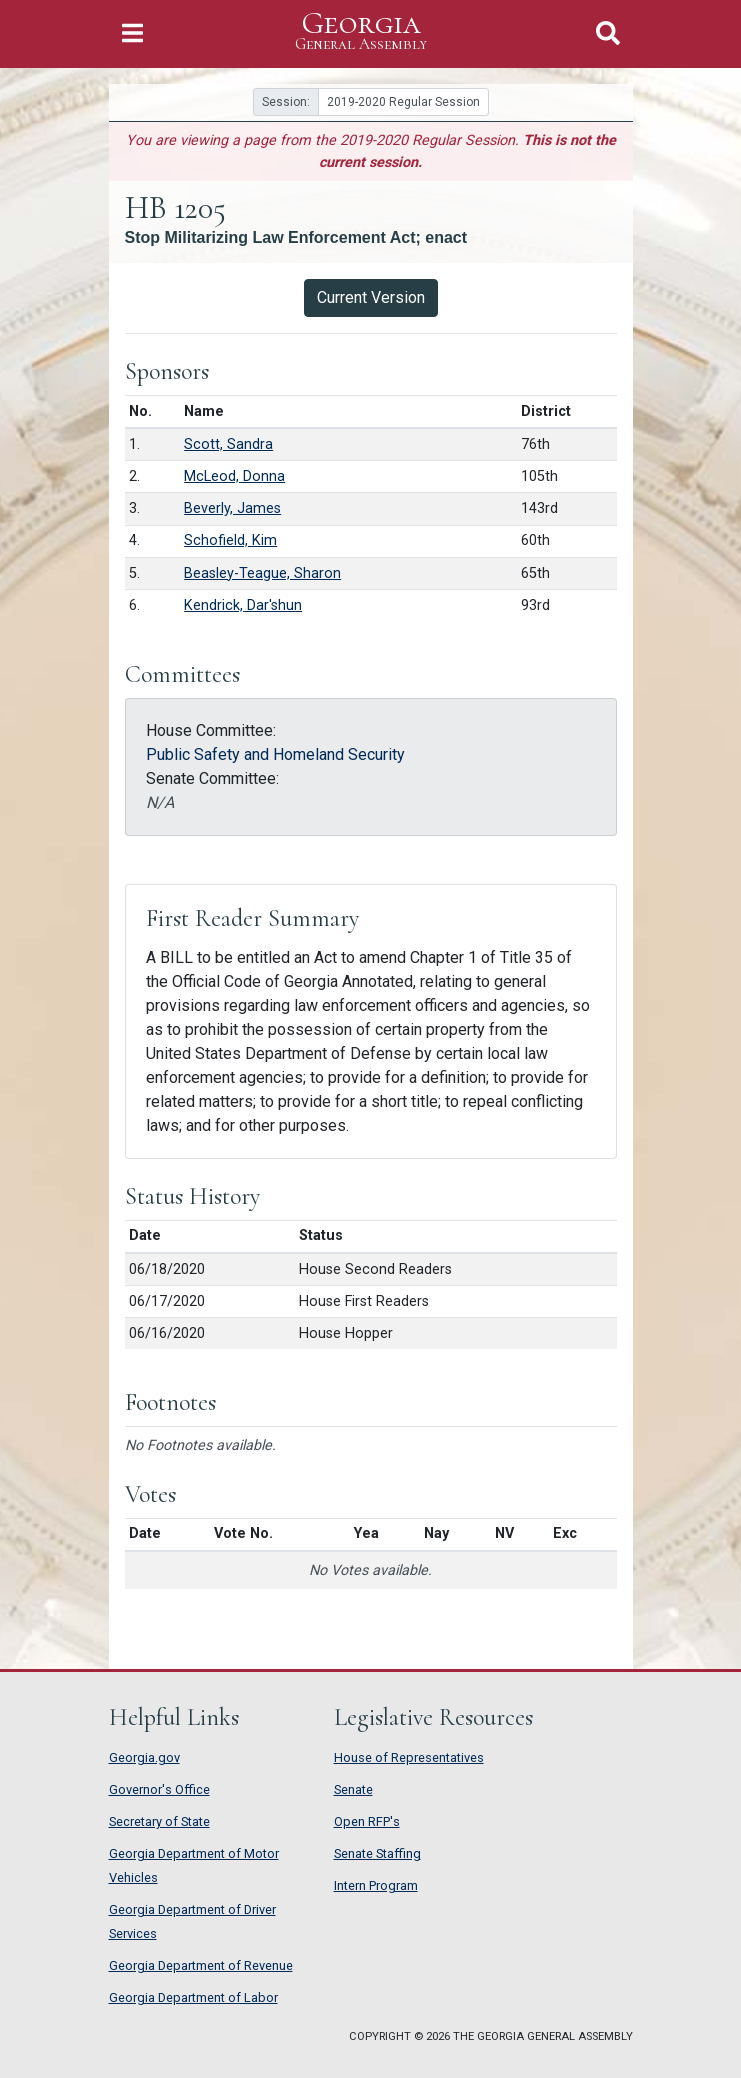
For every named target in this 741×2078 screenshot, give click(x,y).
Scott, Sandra (228, 444)
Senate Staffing (377, 1853)
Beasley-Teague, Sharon (262, 573)
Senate (353, 1789)
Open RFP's (367, 1821)
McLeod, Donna (234, 476)
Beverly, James (232, 508)
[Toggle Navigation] (132, 33)
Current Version (371, 297)
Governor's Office (159, 1789)
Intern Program (376, 1885)
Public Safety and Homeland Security (275, 754)
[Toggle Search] (608, 33)
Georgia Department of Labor (193, 1997)
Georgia (361, 31)
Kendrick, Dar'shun (243, 605)
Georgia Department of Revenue (201, 1965)
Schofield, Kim (230, 540)
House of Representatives (409, 1757)
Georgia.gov (144, 1757)
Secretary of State (159, 1821)
